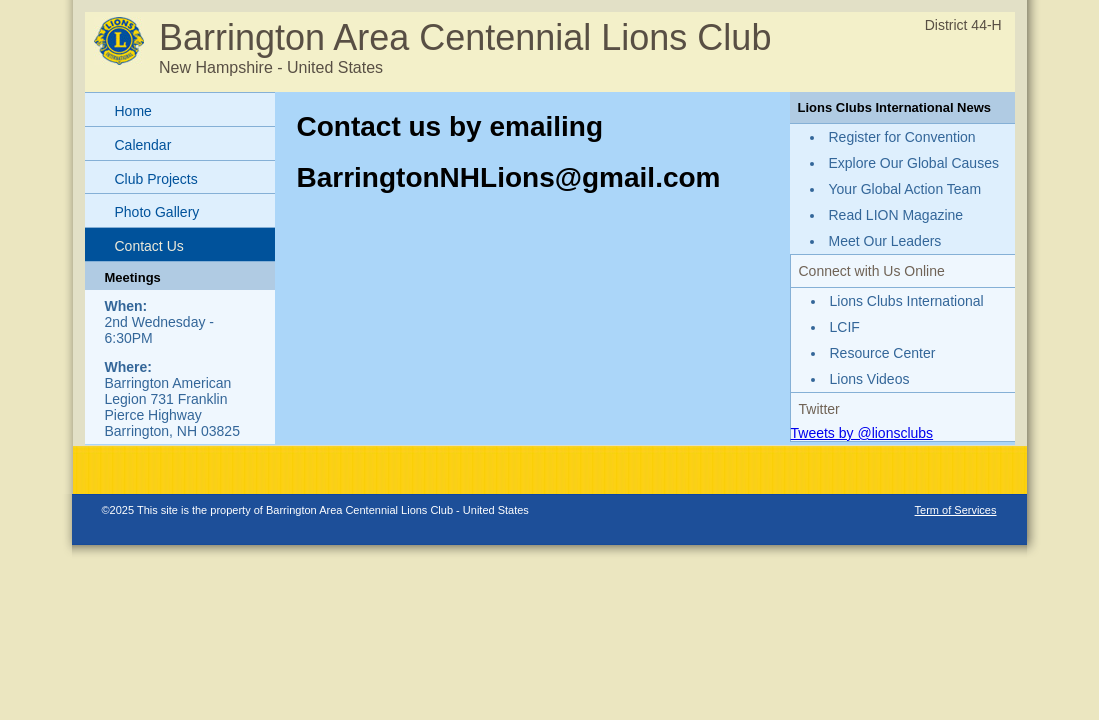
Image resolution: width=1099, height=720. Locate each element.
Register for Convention (902, 137)
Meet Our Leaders (885, 241)
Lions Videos (870, 379)
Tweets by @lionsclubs (862, 433)
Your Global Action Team (905, 189)
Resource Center (883, 353)
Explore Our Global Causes (914, 163)
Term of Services (956, 510)
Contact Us (149, 246)
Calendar (143, 145)
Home (133, 111)
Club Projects (156, 179)
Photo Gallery (157, 212)
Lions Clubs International (907, 301)
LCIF (845, 327)
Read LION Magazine (896, 215)
